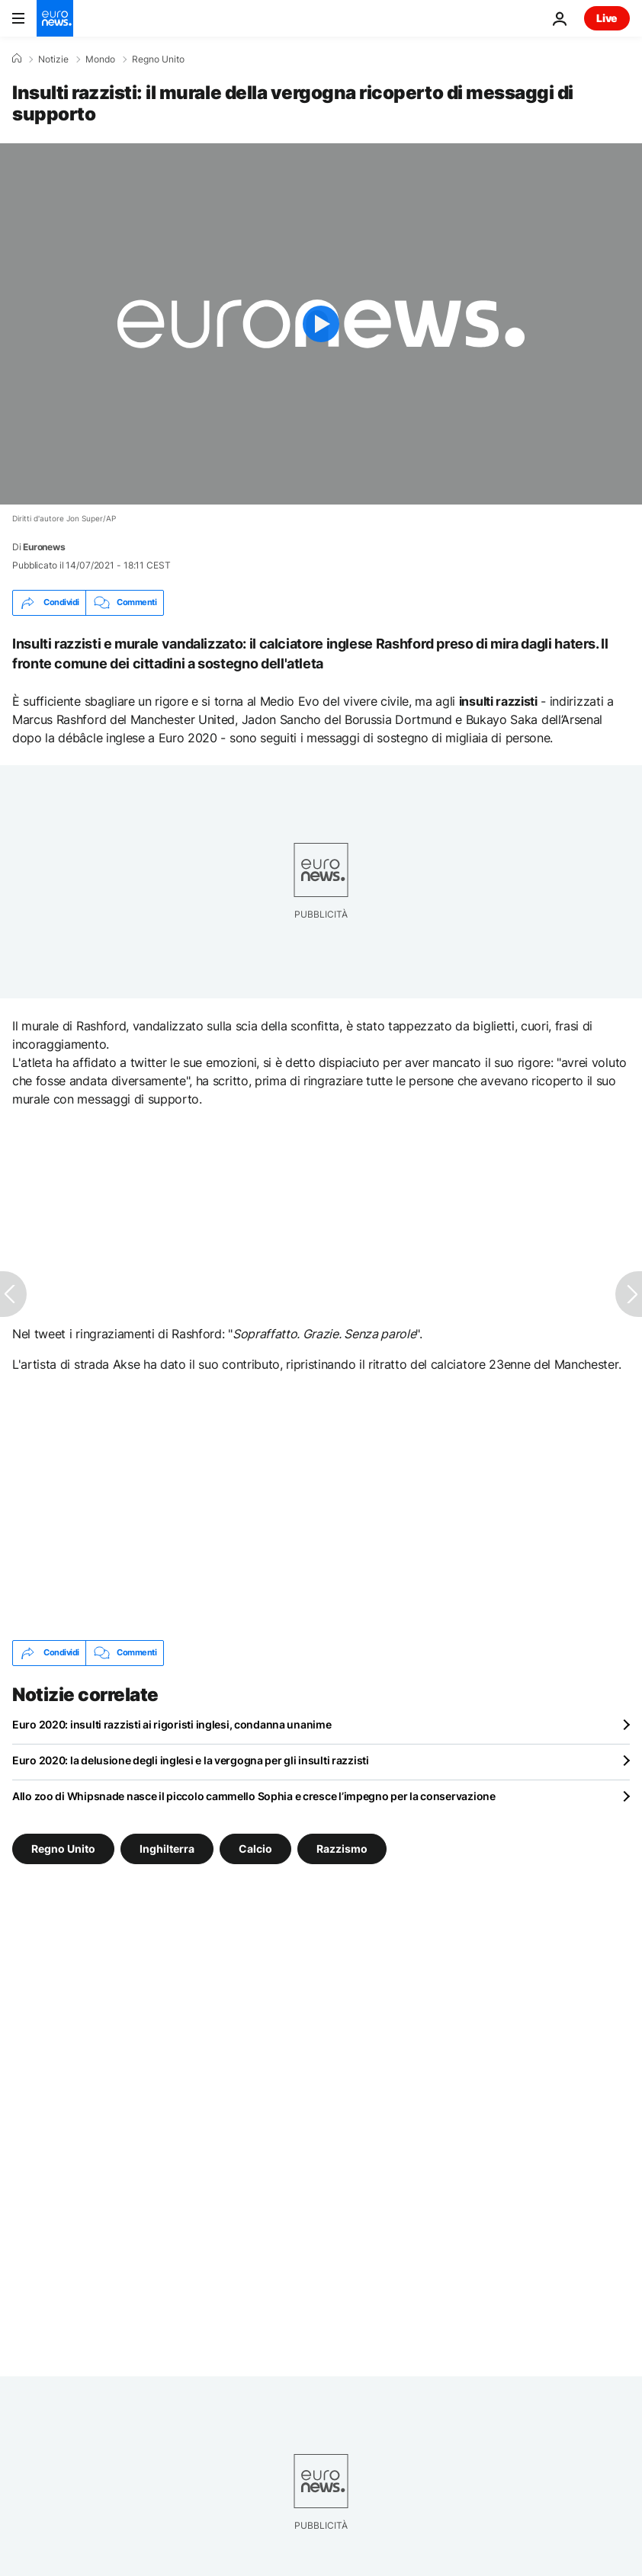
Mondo (100, 59)
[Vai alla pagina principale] (55, 18)
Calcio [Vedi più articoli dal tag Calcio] (255, 1847)
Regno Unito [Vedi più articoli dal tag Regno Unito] (63, 1847)
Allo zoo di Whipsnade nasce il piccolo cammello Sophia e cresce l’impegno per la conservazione (254, 1795)
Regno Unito (158, 59)
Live (607, 17)
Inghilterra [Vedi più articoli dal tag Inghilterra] (167, 1847)
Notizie (53, 59)
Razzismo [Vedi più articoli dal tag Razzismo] (342, 1847)
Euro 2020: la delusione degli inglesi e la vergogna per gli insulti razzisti (190, 1760)
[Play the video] (321, 324)
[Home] (16, 58)
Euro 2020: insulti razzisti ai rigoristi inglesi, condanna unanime (172, 1724)
